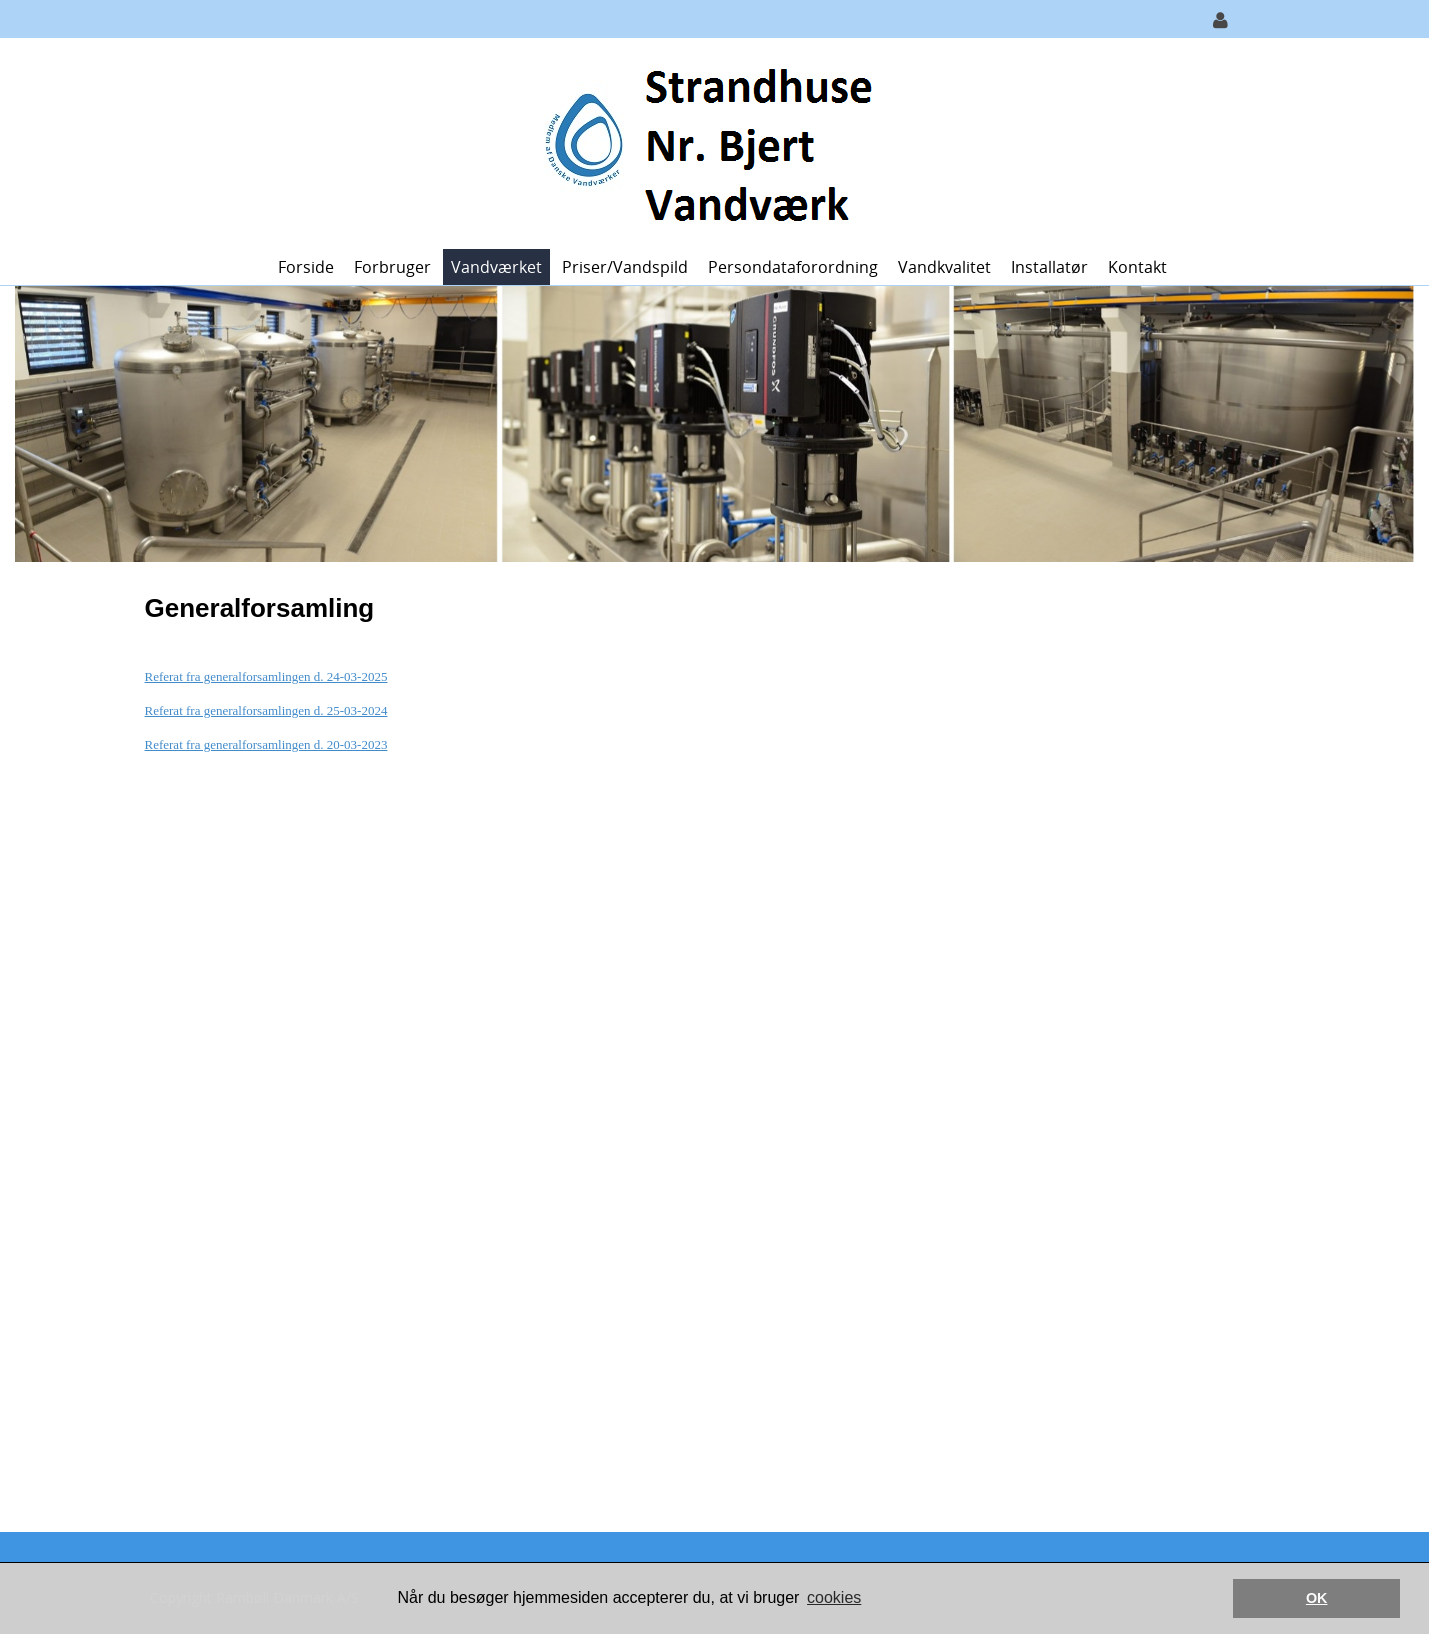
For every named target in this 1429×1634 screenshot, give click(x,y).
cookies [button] (834, 1597)
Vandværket (496, 267)
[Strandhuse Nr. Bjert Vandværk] (707, 141)
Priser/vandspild (625, 267)
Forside (306, 267)
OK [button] (1317, 1598)
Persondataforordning (793, 267)
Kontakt (1137, 267)
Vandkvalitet (944, 267)
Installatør (1049, 267)
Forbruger (392, 267)
